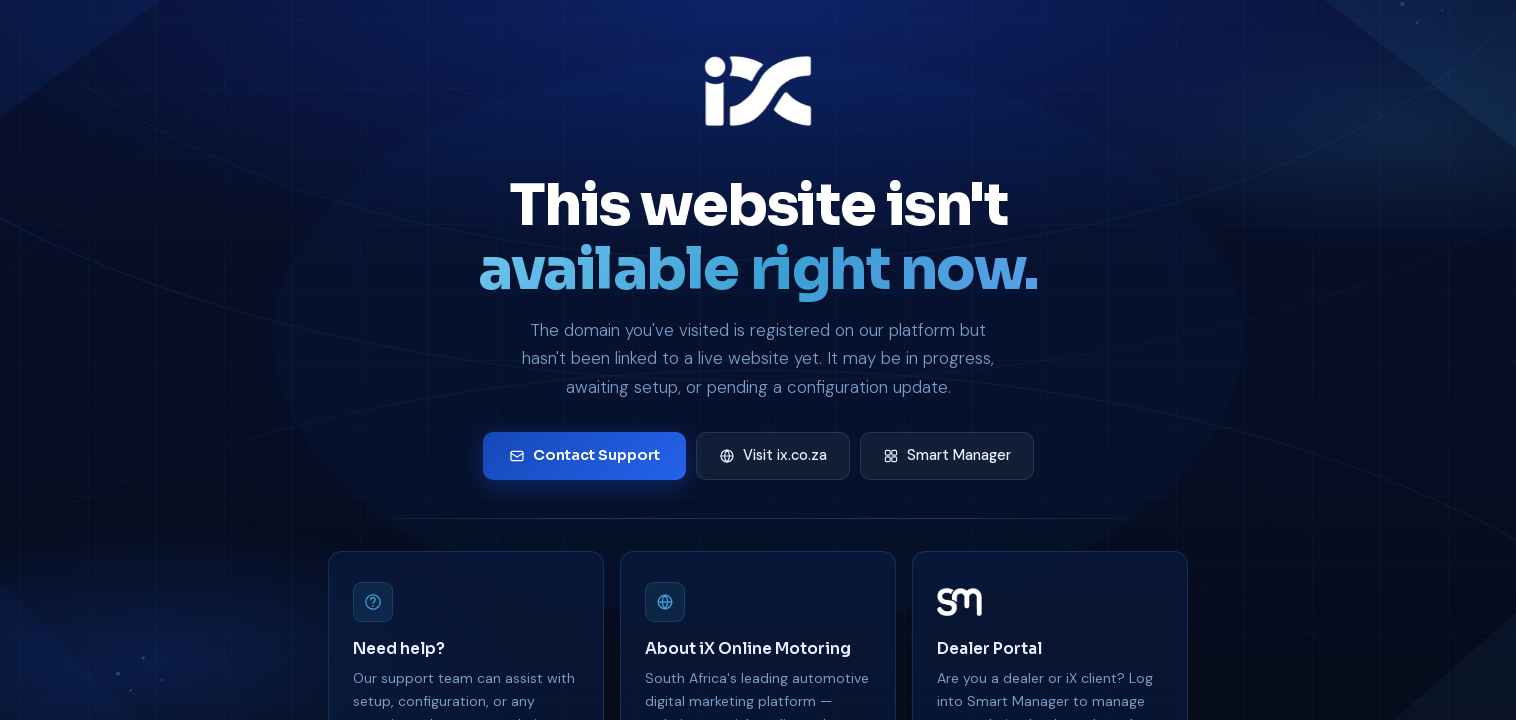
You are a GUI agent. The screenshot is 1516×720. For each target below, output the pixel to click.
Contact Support (584, 455)
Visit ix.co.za (773, 455)
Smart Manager (947, 455)
